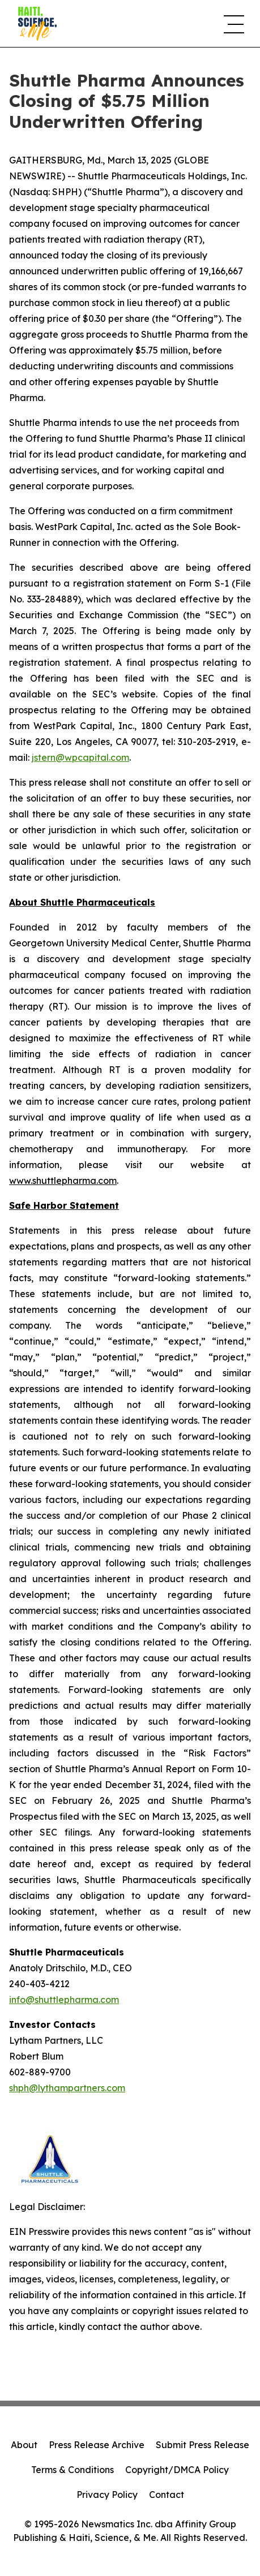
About (24, 2444)
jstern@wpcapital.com (80, 757)
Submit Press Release (202, 2444)
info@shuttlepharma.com (64, 1999)
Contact (166, 2494)
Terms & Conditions (72, 2469)
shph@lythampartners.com (67, 2087)
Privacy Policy (107, 2494)
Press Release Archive (96, 2444)
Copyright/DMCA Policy (177, 2469)
